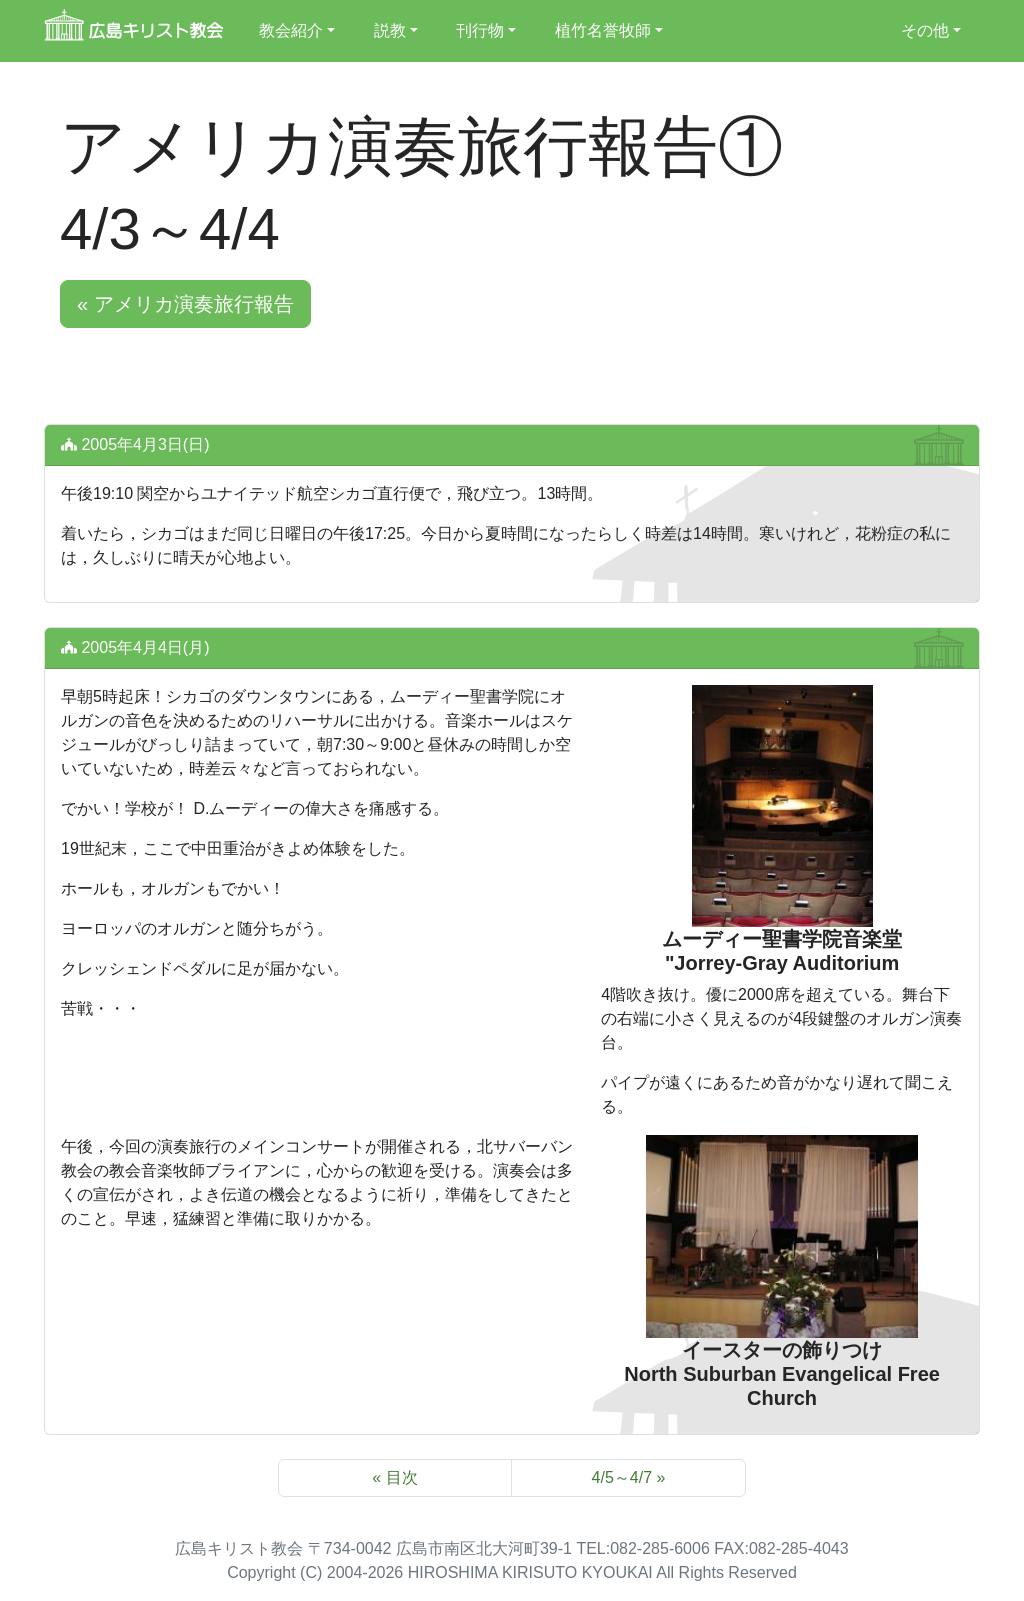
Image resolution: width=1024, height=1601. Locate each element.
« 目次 (394, 1477)
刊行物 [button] (480, 30)
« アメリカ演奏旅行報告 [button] (185, 304)
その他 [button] (925, 30)
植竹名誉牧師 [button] (603, 30)
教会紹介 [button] (291, 30)
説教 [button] (390, 30)
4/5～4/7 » (629, 1477)
